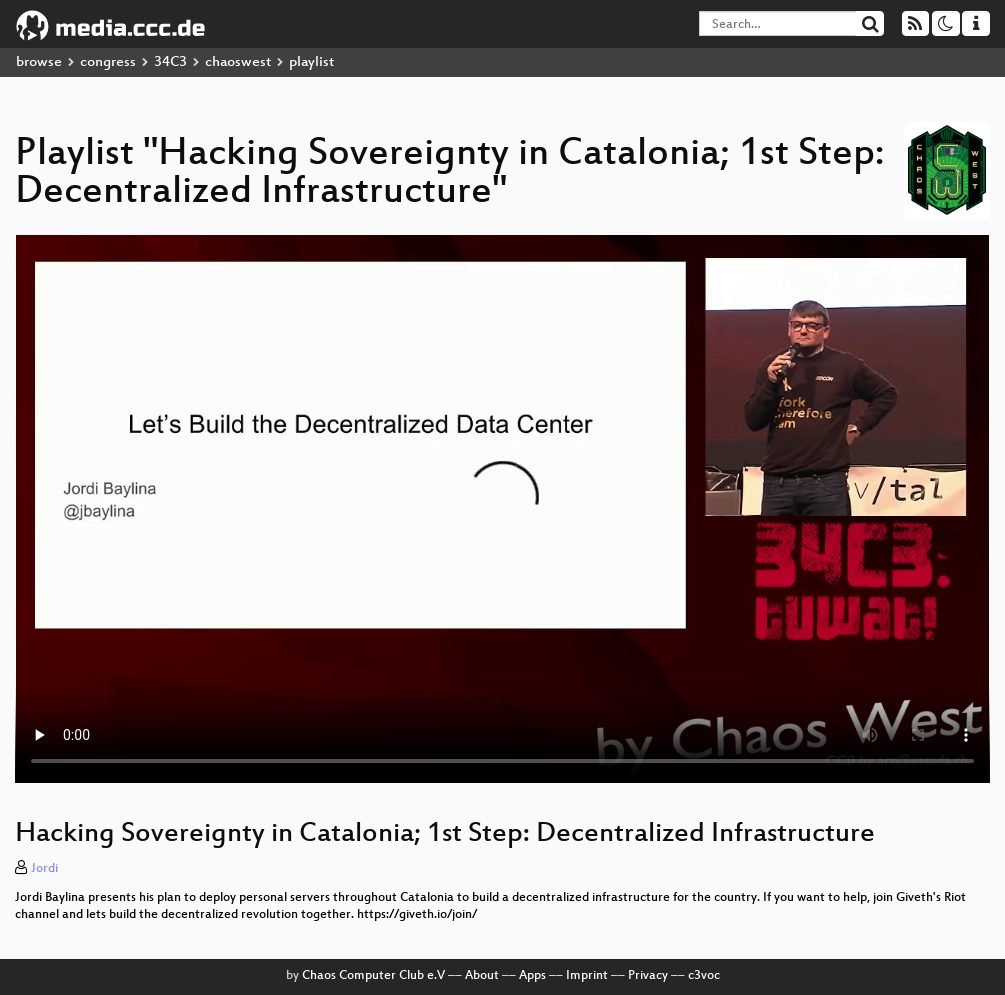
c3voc (704, 976)
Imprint (587, 976)
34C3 (170, 62)
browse (39, 62)
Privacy (648, 976)
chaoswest (238, 62)
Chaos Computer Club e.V (373, 976)
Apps (532, 976)
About (482, 976)
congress (108, 62)
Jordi (44, 869)
